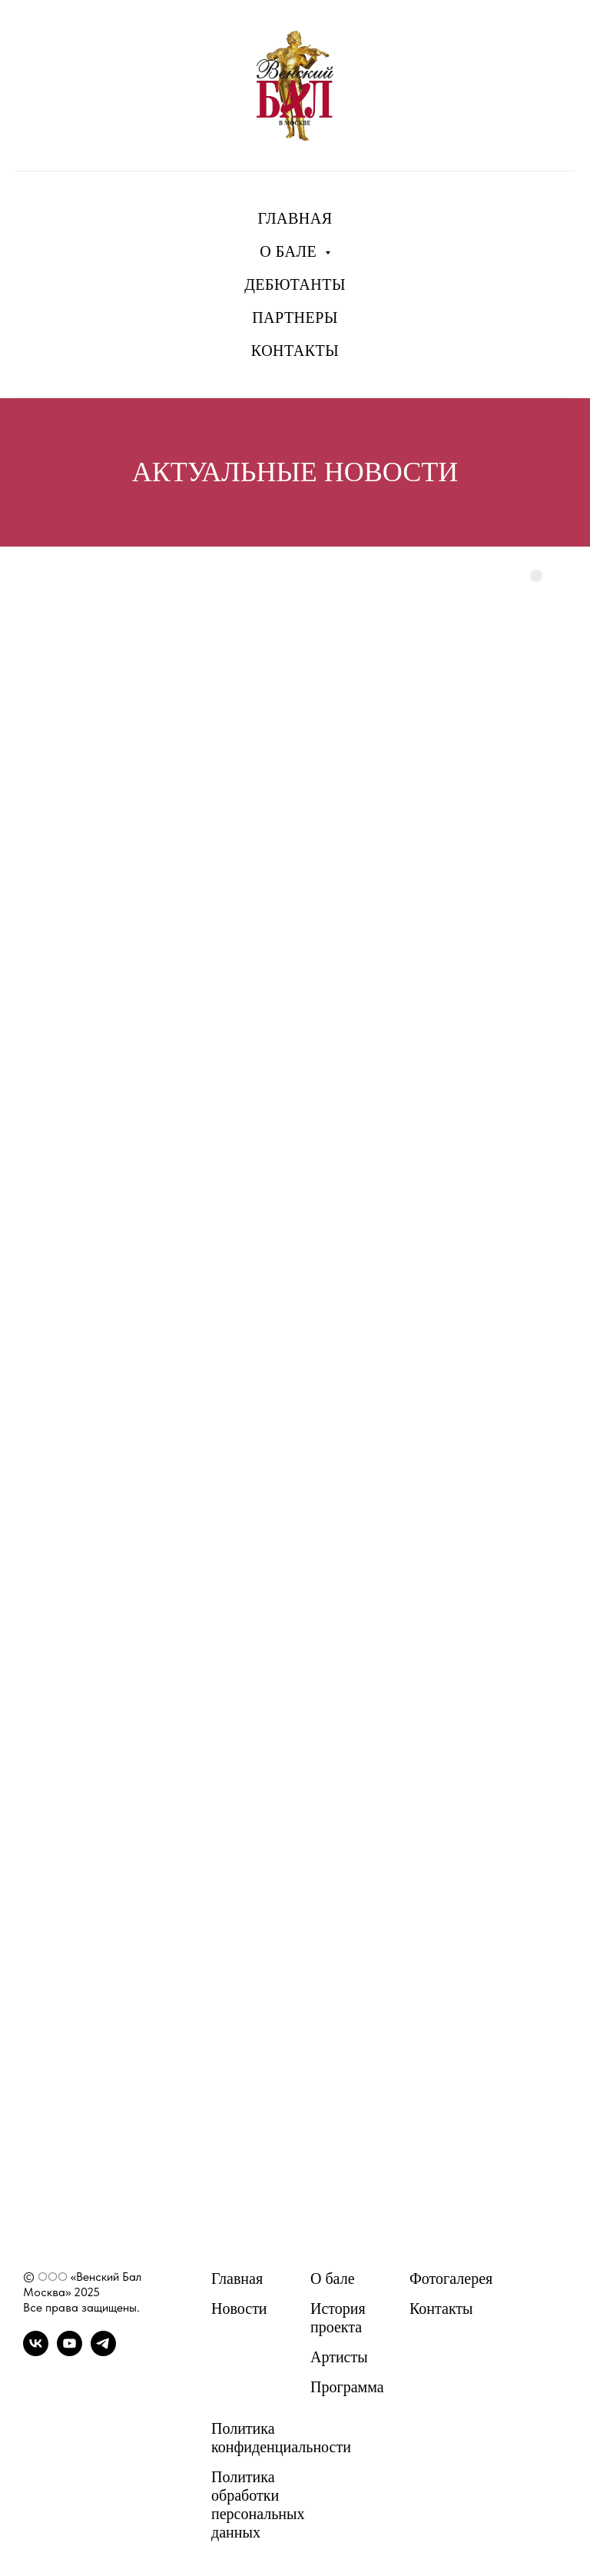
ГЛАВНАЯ (294, 218)
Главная (237, 2278)
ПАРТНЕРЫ (295, 317)
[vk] (35, 2351)
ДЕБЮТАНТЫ (295, 284)
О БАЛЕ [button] (290, 251)
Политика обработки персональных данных (257, 2504)
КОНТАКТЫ (295, 350)
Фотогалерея (450, 2278)
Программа (347, 2386)
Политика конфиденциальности (281, 2437)
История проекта (338, 2317)
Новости (239, 2308)
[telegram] (103, 2351)
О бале (332, 2278)
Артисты (339, 2356)
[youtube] (69, 2351)
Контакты (441, 2308)
